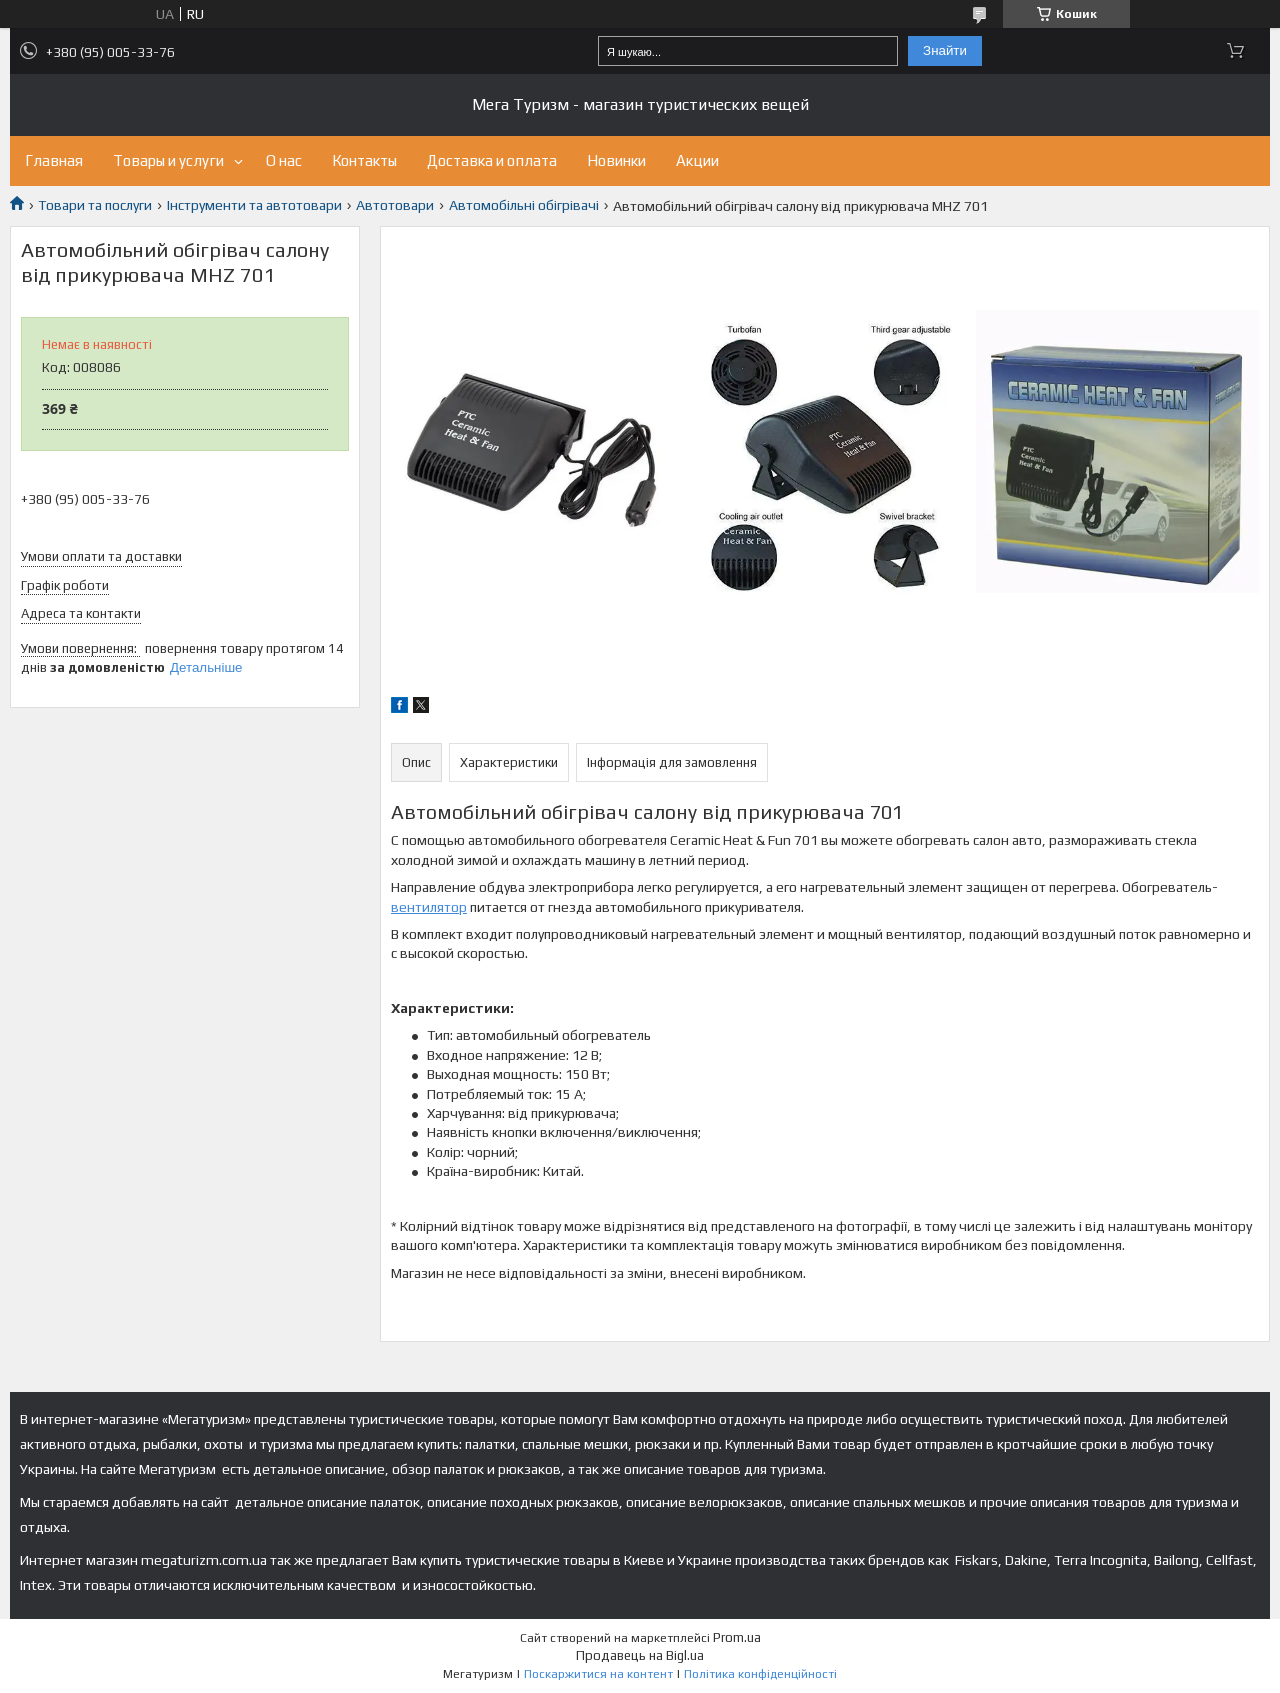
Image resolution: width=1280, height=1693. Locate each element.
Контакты (364, 160)
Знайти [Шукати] (945, 50)
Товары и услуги (168, 160)
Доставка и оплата (492, 160)
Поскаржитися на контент (598, 1674)
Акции (697, 160)
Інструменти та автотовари (254, 205)
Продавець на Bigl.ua (640, 1655)
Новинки (616, 160)
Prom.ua (737, 1637)
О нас (284, 160)
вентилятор (429, 907)
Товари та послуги (95, 205)
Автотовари (395, 205)
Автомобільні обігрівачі (524, 205)
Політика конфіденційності (760, 1674)
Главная (54, 160)
